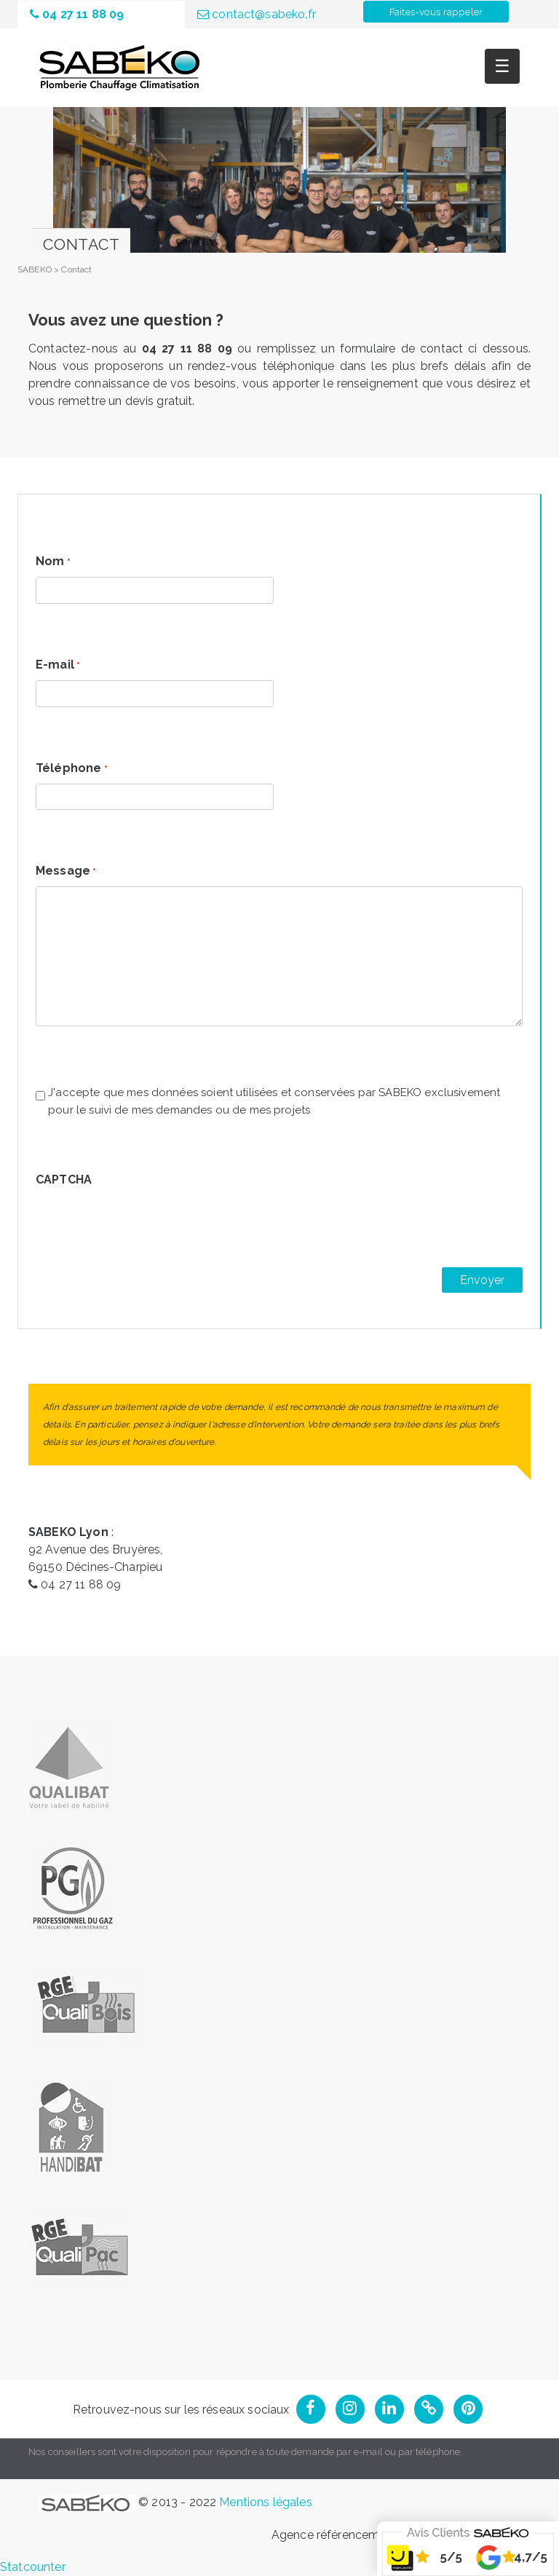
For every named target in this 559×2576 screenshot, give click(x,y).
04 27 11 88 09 (77, 14)
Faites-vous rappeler (436, 11)
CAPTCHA (64, 1179)
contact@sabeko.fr (256, 14)
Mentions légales (265, 2502)
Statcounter (33, 2567)
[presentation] (146, 1222)
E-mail (58, 665)
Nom (53, 562)
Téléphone (72, 769)
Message (66, 872)
